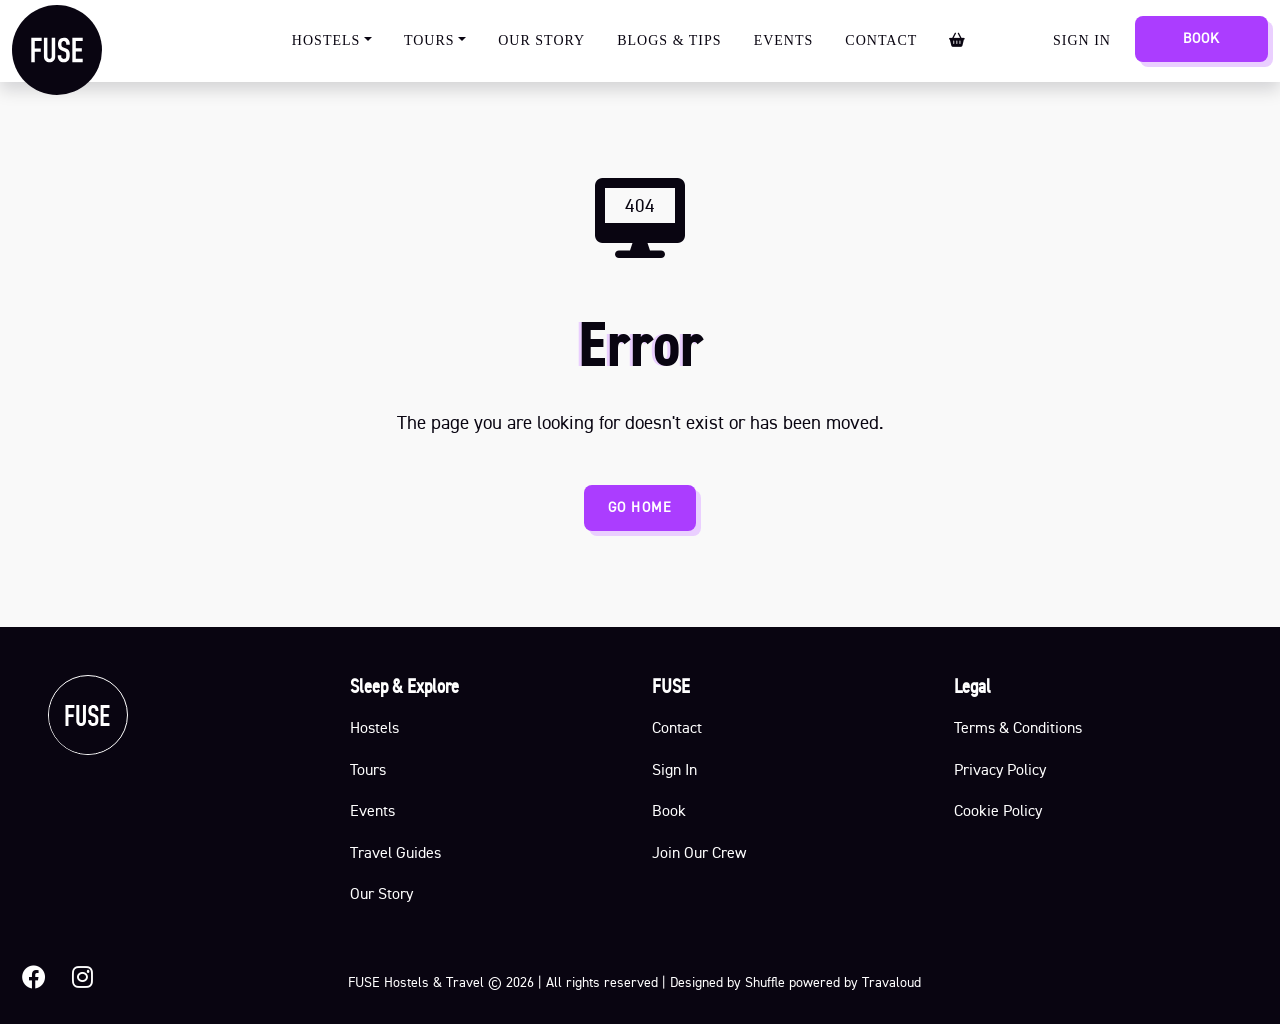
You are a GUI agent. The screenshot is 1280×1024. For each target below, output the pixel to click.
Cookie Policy (998, 810)
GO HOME (639, 507)
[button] (34, 977)
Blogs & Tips (669, 40)
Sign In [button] (674, 769)
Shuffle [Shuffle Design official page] (765, 982)
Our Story (541, 40)
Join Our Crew (699, 852)
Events (784, 40)
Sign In (1082, 40)
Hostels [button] (326, 40)
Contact (881, 40)
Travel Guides (395, 852)
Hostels (374, 727)
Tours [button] (429, 40)
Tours (368, 769)
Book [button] (669, 810)
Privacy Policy (1000, 769)
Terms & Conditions (1018, 727)
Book (1201, 38)
